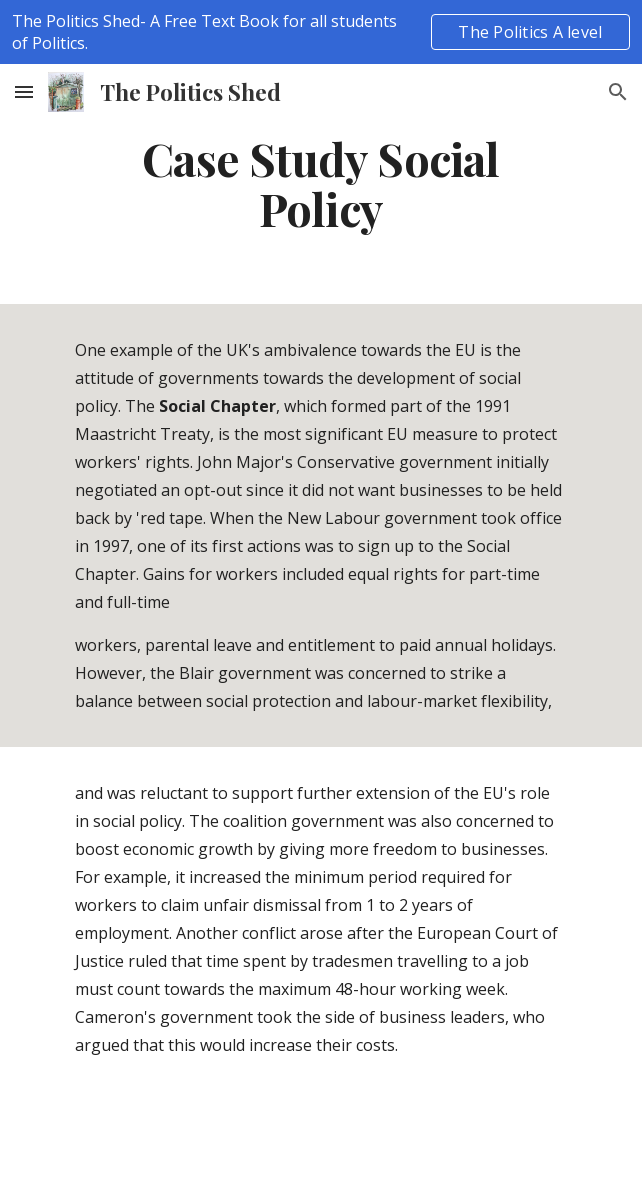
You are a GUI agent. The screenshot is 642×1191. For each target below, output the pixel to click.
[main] (320, 183)
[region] (321, 32)
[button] (24, 91)
